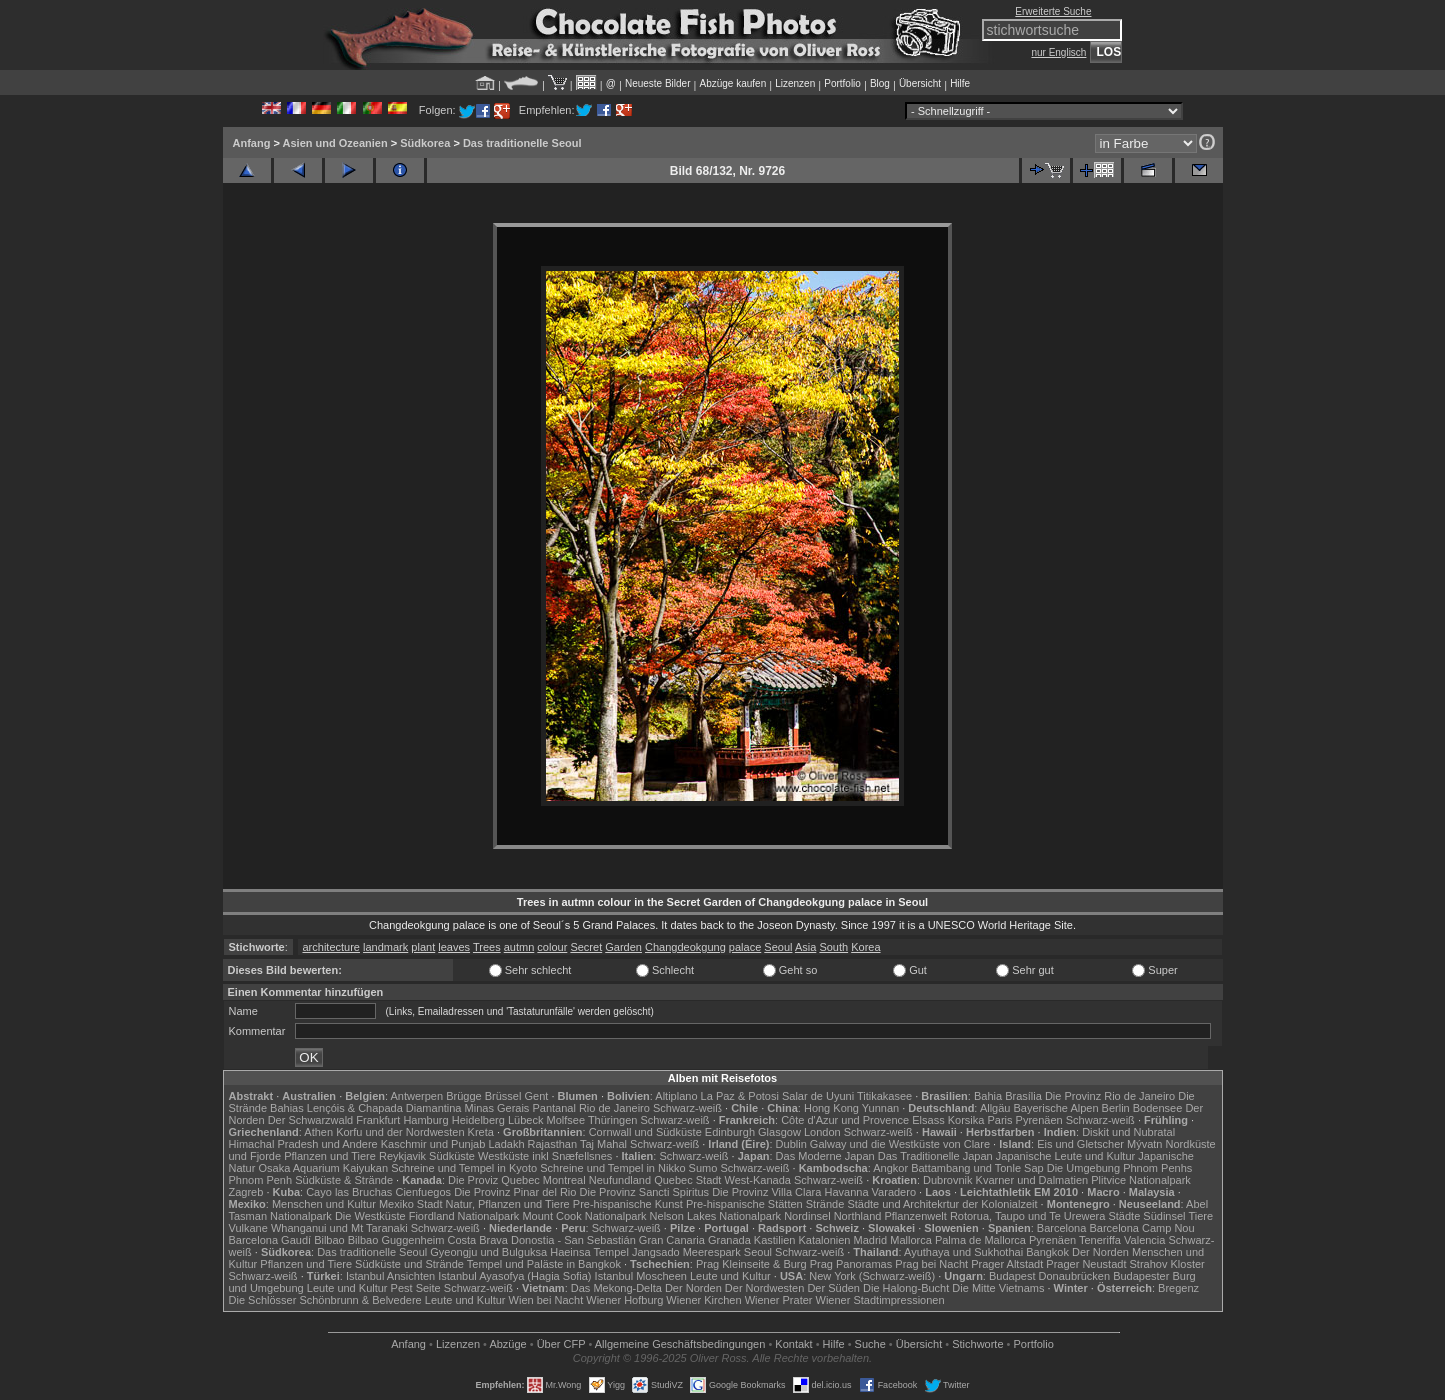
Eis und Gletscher (1080, 1144)
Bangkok (1047, 1252)
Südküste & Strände (344, 1180)
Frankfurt (378, 1120)
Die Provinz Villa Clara (766, 1192)
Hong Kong (831, 1108)
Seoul (778, 947)
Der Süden (833, 1288)
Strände (825, 1204)
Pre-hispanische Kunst (628, 1204)
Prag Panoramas (851, 1264)
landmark (385, 947)
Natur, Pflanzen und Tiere (508, 1204)
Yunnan (880, 1108)
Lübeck (525, 1120)
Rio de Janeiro (614, 1108)
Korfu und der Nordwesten (400, 1132)
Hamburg (425, 1120)
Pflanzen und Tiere (330, 1156)
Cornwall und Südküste (645, 1132)
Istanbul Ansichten (390, 1276)
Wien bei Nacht (546, 1300)
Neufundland (620, 1180)
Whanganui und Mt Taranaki (339, 1228)
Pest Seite (416, 1288)
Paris (999, 1120)
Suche (870, 1344)
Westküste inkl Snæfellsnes (545, 1156)
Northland (858, 1216)
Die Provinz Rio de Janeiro (1110, 1096)
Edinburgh (730, 1132)
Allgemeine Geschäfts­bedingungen (680, 1344)
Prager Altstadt (1007, 1264)
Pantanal (553, 1108)
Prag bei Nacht (931, 1264)
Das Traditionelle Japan (935, 1156)
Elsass (928, 1120)
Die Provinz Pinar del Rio (515, 1192)
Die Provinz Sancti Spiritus (645, 1192)
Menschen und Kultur (324, 1204)
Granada (729, 1240)
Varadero (894, 1192)
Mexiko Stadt (411, 1204)
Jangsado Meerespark (686, 1252)
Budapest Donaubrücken (1049, 1276)
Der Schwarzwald (311, 1120)
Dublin (791, 1144)
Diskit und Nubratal (1128, 1132)
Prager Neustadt (1086, 1264)
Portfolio (842, 83)
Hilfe (960, 83)
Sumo (703, 1168)
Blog (880, 83)
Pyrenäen (1039, 1120)
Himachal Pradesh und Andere (303, 1144)
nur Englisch (1058, 52)
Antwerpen (417, 1096)
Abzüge (507, 1344)
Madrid (871, 1240)
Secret (586, 947)
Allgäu (995, 1108)
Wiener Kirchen (703, 1300)
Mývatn (1144, 1144)
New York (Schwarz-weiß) (872, 1276)
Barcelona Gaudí (270, 1240)
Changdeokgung (685, 947)
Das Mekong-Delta (616, 1288)
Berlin (1116, 1108)
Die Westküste (370, 1216)
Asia (805, 947)
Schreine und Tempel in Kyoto (464, 1168)
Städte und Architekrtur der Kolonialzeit (942, 1204)
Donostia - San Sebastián (573, 1240)
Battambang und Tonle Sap (977, 1168)
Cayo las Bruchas (349, 1192)
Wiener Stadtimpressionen (880, 1300)
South (833, 947)
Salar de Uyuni (818, 1096)
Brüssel (503, 1096)
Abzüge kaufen (733, 83)
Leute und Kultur (730, 1276)
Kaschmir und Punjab (433, 1144)
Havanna (846, 1192)
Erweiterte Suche (1053, 11)
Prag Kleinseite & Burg (751, 1264)
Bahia (988, 1096)
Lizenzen (795, 83)
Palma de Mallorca (980, 1240)
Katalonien (824, 1240)
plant (423, 947)
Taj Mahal (603, 1144)
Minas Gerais (497, 1108)
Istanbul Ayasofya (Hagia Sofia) (514, 1276)
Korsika (966, 1120)
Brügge (463, 1096)
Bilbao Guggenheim (396, 1240)
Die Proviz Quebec (494, 1180)
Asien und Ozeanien (335, 143)
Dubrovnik (948, 1180)
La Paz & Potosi (740, 1096)
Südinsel (1164, 1216)
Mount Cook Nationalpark (584, 1216)
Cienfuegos (423, 1192)
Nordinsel (807, 1216)
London (822, 1132)
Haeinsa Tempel (589, 1252)
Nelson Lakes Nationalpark (715, 1216)
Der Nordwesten (764, 1288)
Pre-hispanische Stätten (744, 1204)
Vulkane (248, 1228)
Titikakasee (884, 1096)
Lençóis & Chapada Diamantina (384, 1108)
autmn (519, 947)
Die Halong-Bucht (906, 1288)
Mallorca (911, 1240)
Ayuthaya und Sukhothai (963, 1252)
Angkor (890, 1168)
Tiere (1200, 1216)
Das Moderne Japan (825, 1156)
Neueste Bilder (658, 83)
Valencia (1144, 1240)
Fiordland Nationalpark (464, 1216)
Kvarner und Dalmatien (1032, 1180)
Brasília (1023, 1096)
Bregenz (1178, 1288)
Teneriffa (1100, 1240)
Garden (623, 947)
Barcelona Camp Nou (1141, 1228)
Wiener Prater (779, 1300)
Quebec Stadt (687, 1180)
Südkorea (425, 143)
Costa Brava (477, 1240)
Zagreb (246, 1192)
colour (552, 947)
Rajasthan (553, 1144)
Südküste (452, 1156)
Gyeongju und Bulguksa (488, 1252)
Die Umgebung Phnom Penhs (1120, 1168)
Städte (1124, 1216)
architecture (331, 947)
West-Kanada (758, 1180)
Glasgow (779, 1132)
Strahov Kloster (1167, 1264)
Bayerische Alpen (1056, 1108)
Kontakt (793, 1344)
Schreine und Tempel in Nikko (612, 1168)
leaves (454, 947)
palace (745, 947)
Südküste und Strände (409, 1264)
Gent (536, 1096)
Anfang (252, 143)
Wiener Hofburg (624, 1300)
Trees (487, 947)
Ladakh (506, 1144)
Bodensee (1158, 1108)
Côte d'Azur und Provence (845, 1120)
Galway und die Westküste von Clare (900, 1144)
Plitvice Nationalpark (1141, 1180)
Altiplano (676, 1096)
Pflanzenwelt (915, 1216)
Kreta (481, 1132)
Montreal (564, 1180)
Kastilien (775, 1240)
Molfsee (566, 1120)
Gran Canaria (672, 1240)
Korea (865, 947)
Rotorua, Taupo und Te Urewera (1028, 1216)
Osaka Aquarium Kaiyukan (323, 1168)
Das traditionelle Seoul (522, 143)
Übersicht (920, 83)
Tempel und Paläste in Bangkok (544, 1264)
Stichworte (977, 1344)
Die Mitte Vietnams (998, 1288)
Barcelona (1062, 1228)
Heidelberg (478, 1120)
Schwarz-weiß (687, 1108)
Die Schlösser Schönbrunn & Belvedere (325, 1300)
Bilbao (329, 1240)
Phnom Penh (261, 1180)
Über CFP (561, 1344)
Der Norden (1100, 1252)
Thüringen (613, 1120)
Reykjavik (402, 1156)
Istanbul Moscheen (641, 1276)
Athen (318, 1132)
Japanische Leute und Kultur (1065, 1156)
